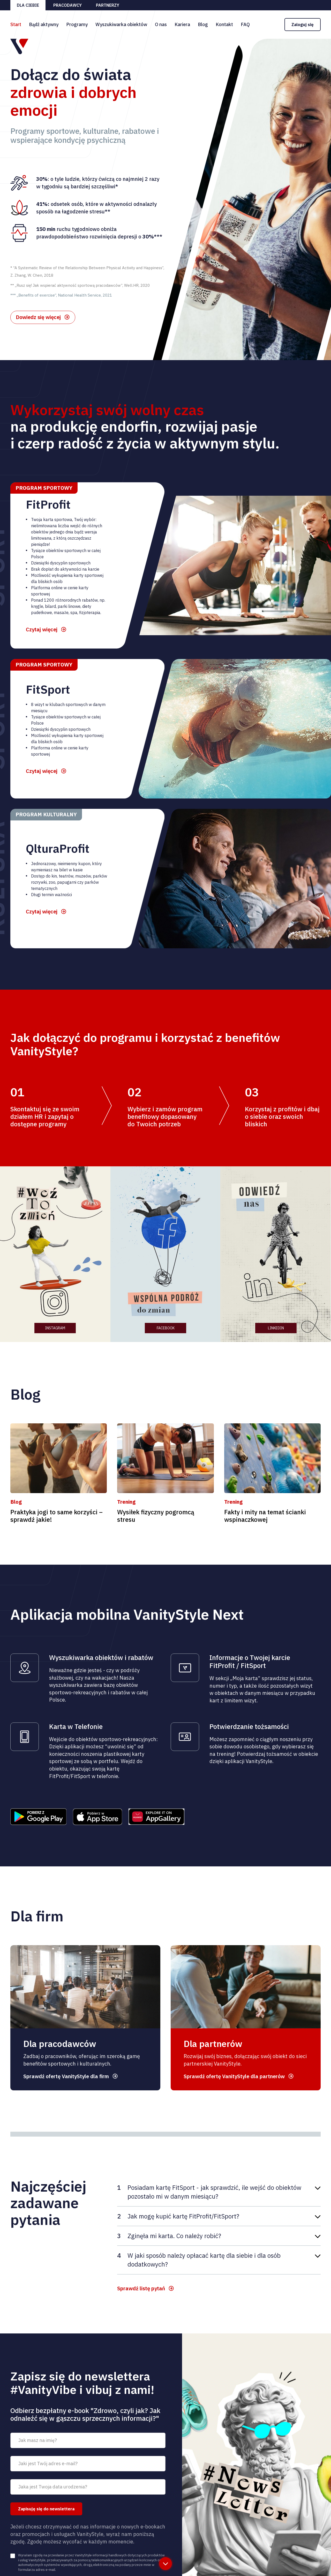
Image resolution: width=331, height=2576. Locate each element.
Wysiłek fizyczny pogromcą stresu (155, 1516)
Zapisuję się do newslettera (46, 2508)
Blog (203, 24)
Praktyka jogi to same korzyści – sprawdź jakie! (56, 1516)
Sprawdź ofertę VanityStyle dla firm (66, 2076)
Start (15, 24)
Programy (77, 24)
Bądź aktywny (43, 24)
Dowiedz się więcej (38, 317)
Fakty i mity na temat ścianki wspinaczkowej (265, 1516)
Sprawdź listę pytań (141, 2288)
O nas (161, 24)
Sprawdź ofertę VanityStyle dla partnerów (234, 2076)
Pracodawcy (67, 5)
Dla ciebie (28, 5)
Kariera (182, 24)
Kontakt (224, 24)
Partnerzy (107, 5)
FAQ (245, 24)
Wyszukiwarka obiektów (121, 24)
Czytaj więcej (41, 629)
